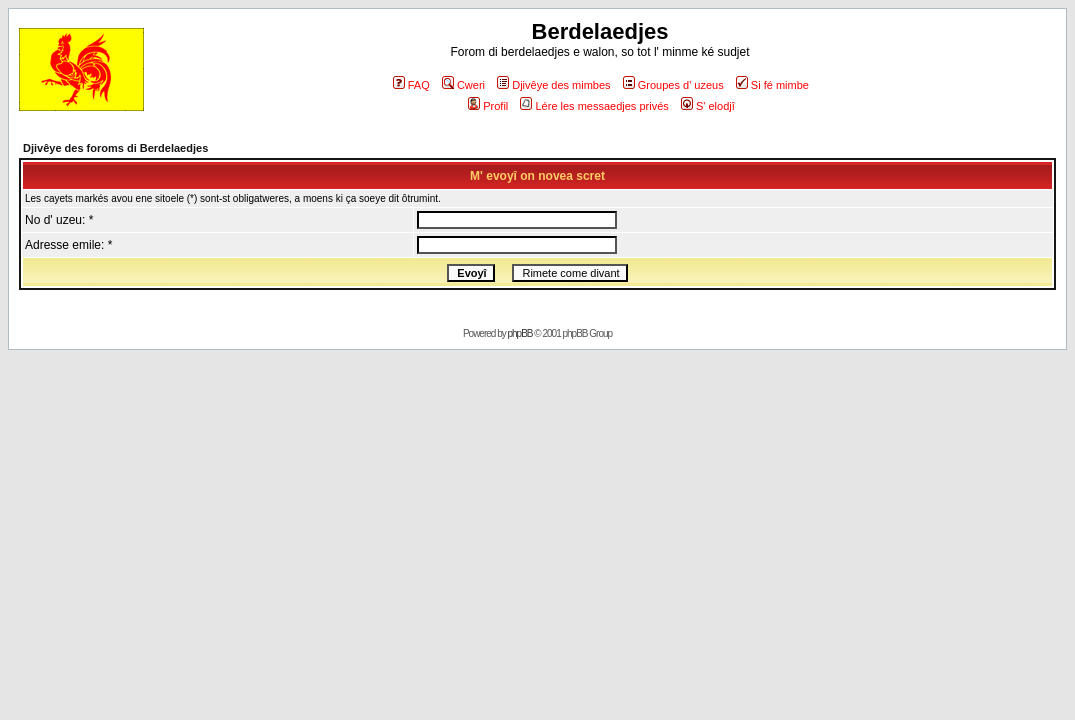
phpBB (520, 333)
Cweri (463, 85)
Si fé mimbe (772, 85)
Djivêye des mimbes (553, 85)
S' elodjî (708, 106)
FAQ (411, 85)
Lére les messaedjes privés (594, 106)
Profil (488, 106)
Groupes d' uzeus (673, 85)
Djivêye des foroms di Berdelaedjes (115, 148)
